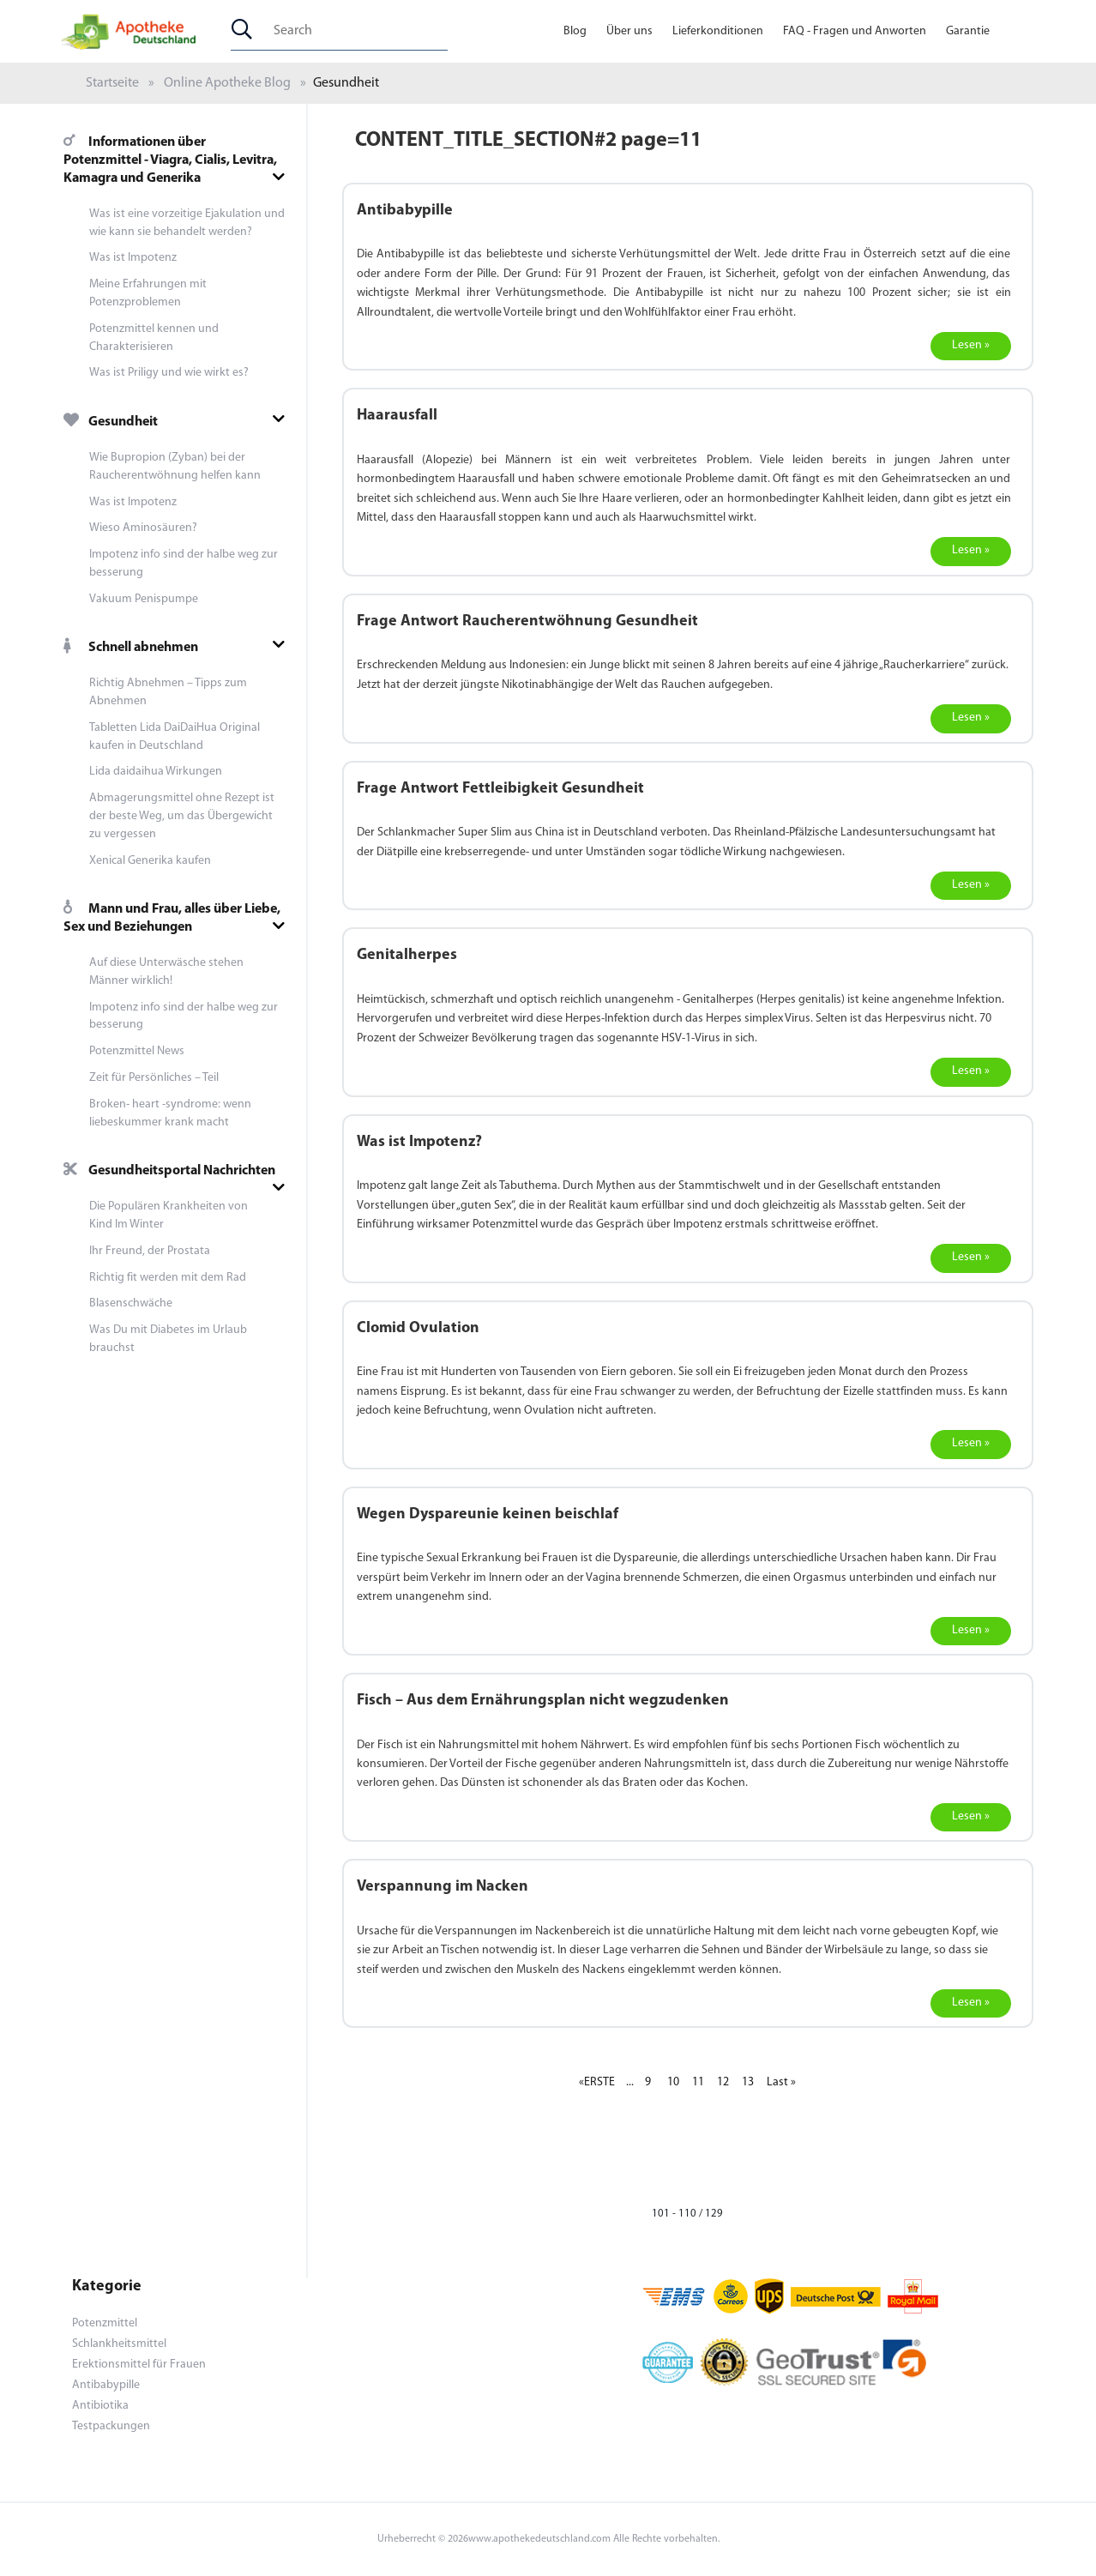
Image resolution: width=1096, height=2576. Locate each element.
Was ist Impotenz (133, 257)
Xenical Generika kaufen (150, 860)
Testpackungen (111, 2426)
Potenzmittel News (136, 1051)
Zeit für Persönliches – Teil (154, 1077)
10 (673, 2082)
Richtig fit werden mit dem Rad (167, 1277)
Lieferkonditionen (717, 31)
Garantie (968, 31)
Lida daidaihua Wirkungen (155, 771)
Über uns (629, 31)
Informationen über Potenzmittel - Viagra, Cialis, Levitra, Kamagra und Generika (170, 160)
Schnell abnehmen (130, 648)
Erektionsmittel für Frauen (139, 2364)
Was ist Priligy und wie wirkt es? (169, 372)
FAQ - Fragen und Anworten (854, 31)
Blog (575, 31)
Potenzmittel (104, 2323)
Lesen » (971, 345)
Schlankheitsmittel (119, 2344)
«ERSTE (597, 2082)
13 (748, 2082)
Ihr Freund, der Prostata (149, 1251)
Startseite (112, 83)
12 (723, 2082)
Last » (781, 2082)
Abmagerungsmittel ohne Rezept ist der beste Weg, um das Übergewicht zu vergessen (181, 816)
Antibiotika (100, 2405)
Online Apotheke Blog (227, 83)
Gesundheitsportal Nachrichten (169, 1171)
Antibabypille (106, 2385)
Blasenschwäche (130, 1303)
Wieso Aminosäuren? (143, 528)
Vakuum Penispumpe (143, 599)
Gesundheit (110, 422)
